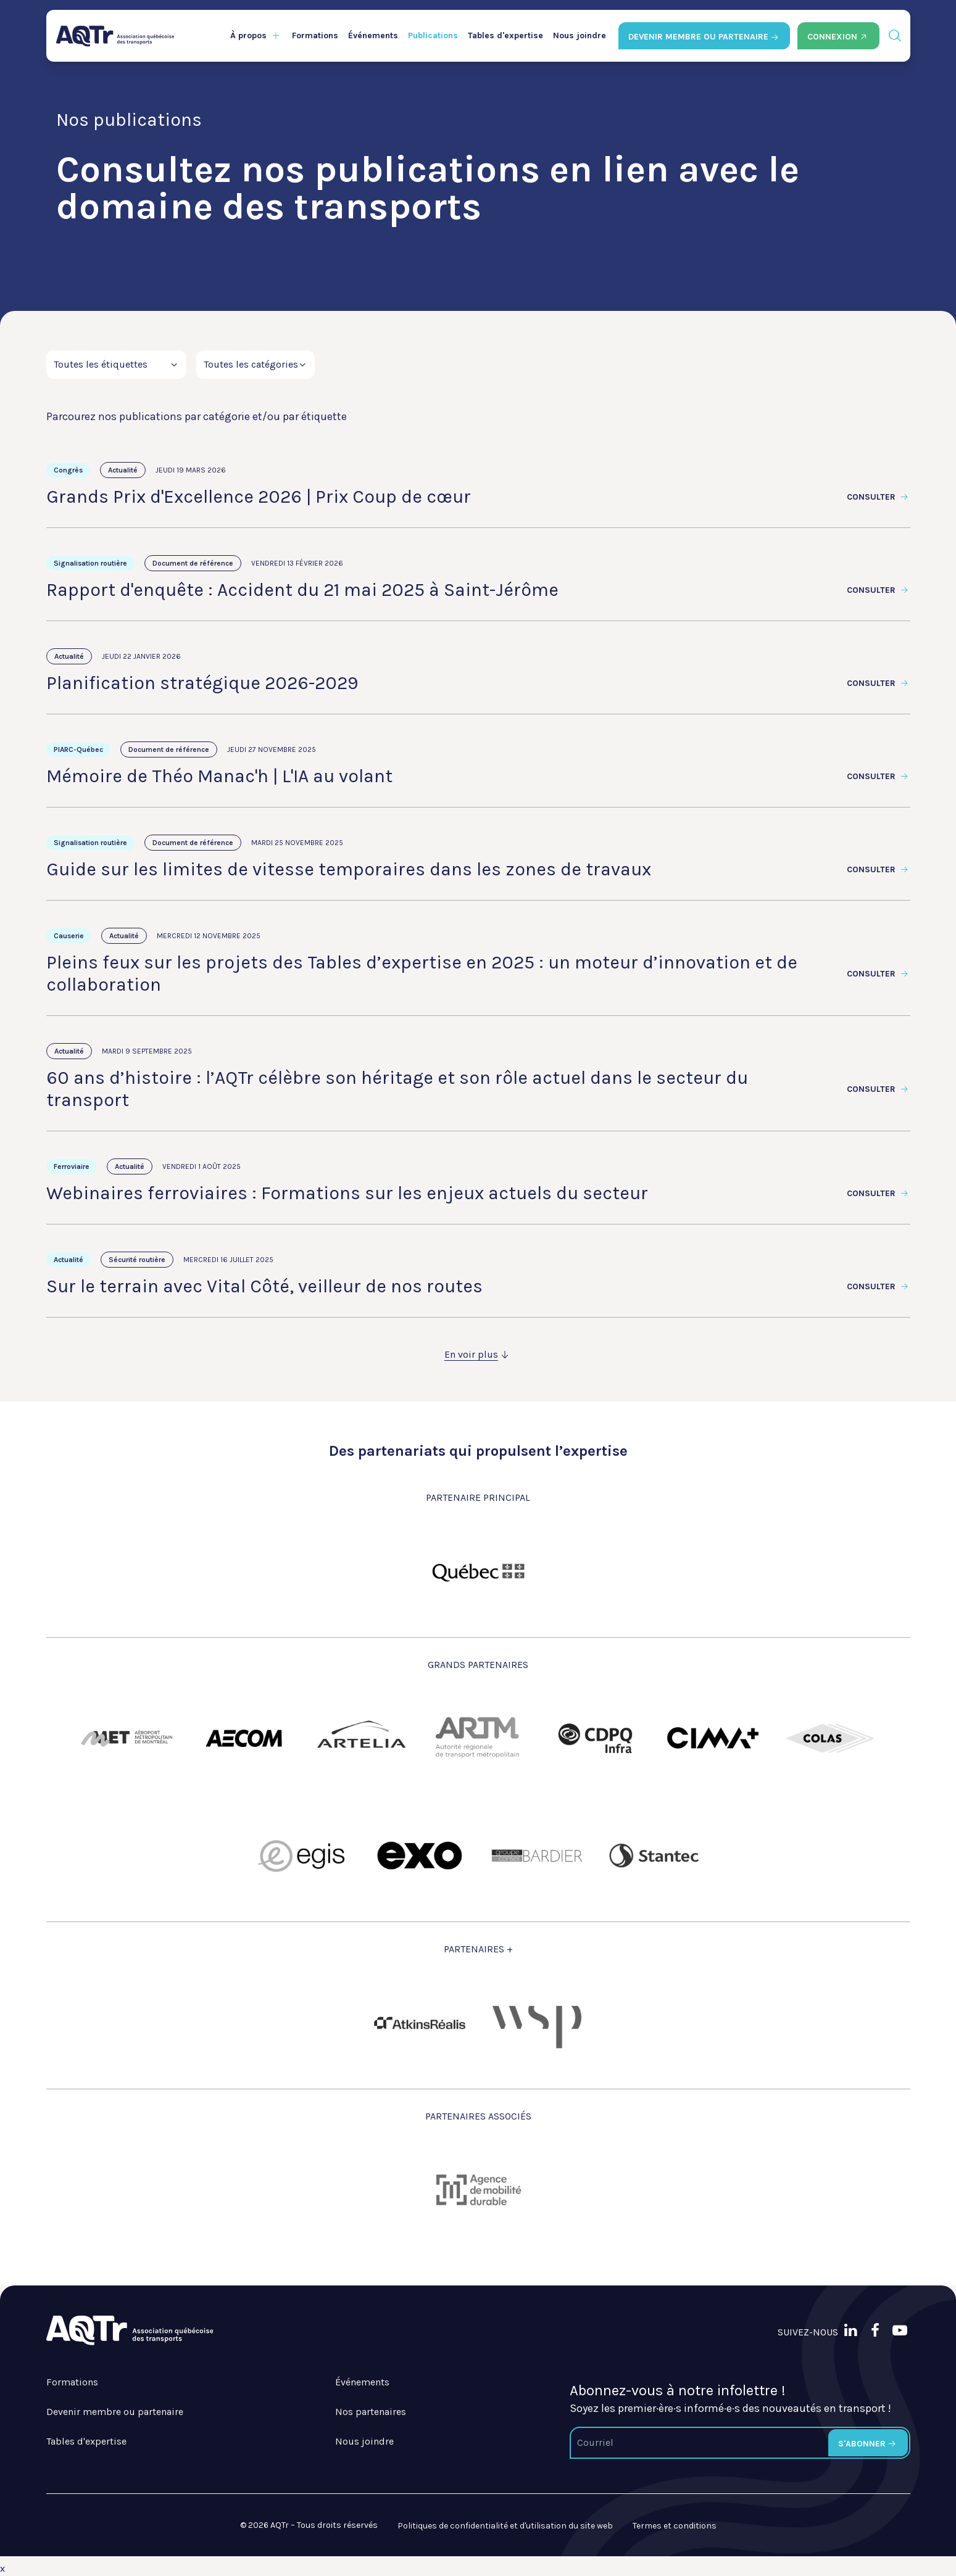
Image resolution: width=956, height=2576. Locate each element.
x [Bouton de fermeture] (2, 2568)
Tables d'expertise (505, 35)
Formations (315, 35)
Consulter (878, 497)
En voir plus (478, 1354)
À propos (248, 35)
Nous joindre (579, 35)
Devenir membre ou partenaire (114, 2411)
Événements (373, 35)
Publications (433, 35)
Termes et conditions (675, 2525)
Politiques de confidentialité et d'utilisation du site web (505, 2525)
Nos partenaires (370, 2411)
